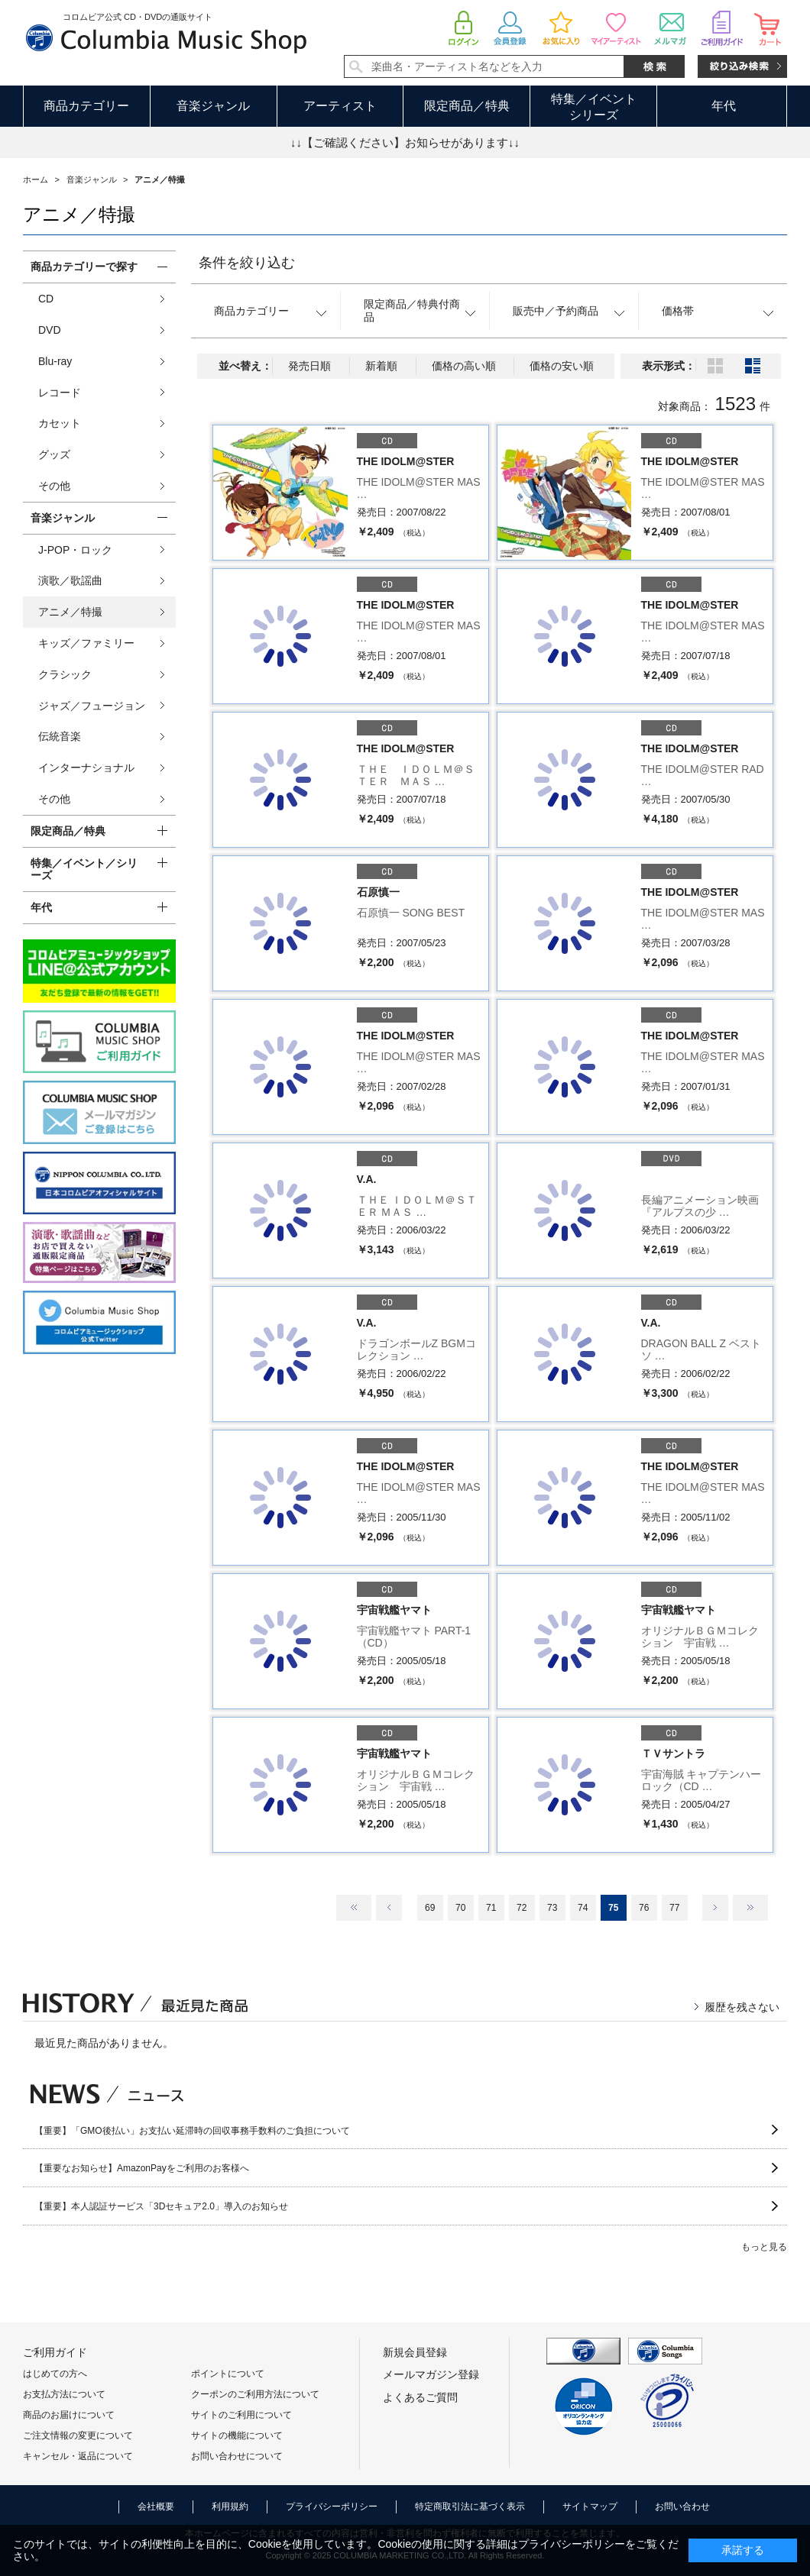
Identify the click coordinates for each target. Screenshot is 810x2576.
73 (552, 1907)
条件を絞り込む (247, 262)
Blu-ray (55, 361)
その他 (54, 486)
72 (521, 1907)
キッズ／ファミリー (86, 643)
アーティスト (340, 105)
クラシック (65, 674)
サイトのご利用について (241, 2415)
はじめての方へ (55, 2373)
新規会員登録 (415, 2352)
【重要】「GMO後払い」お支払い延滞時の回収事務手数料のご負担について (192, 2130)
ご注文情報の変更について (78, 2435)
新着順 (381, 366)
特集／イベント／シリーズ (84, 869)
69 (430, 1907)
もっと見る (764, 2246)
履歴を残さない (742, 2007)
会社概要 (156, 2506)
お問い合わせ (682, 2506)
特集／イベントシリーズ (594, 106)
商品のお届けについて (69, 2415)
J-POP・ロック (75, 550)
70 (460, 1907)
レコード (59, 392)
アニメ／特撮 (70, 612)
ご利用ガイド (55, 2352)
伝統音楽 (59, 736)
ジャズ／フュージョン (91, 706)
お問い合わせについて (237, 2456)
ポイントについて (227, 2373)
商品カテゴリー (86, 105)
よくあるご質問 (420, 2397)
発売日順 (309, 366)
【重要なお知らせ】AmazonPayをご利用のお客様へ (141, 2168)
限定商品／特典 (467, 105)
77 (674, 1907)
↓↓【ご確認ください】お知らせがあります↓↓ (405, 142)
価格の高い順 (464, 366)
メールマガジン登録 (431, 2374)
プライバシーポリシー (331, 2506)
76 (644, 1907)
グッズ (54, 454)
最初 (353, 1908)
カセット (59, 423)
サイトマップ (589, 2506)
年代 (723, 105)
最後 (750, 1908)
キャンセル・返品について (78, 2456)
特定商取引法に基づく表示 (470, 2506)
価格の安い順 (562, 366)
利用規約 (230, 2506)
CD (45, 299)
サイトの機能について (237, 2435)
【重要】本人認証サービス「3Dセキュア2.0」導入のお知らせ (161, 2206)
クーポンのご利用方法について (255, 2394)
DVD (49, 330)
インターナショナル (86, 767)
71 (491, 1907)
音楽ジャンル (213, 105)
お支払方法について (64, 2394)
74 (583, 1907)
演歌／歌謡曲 (70, 580)
